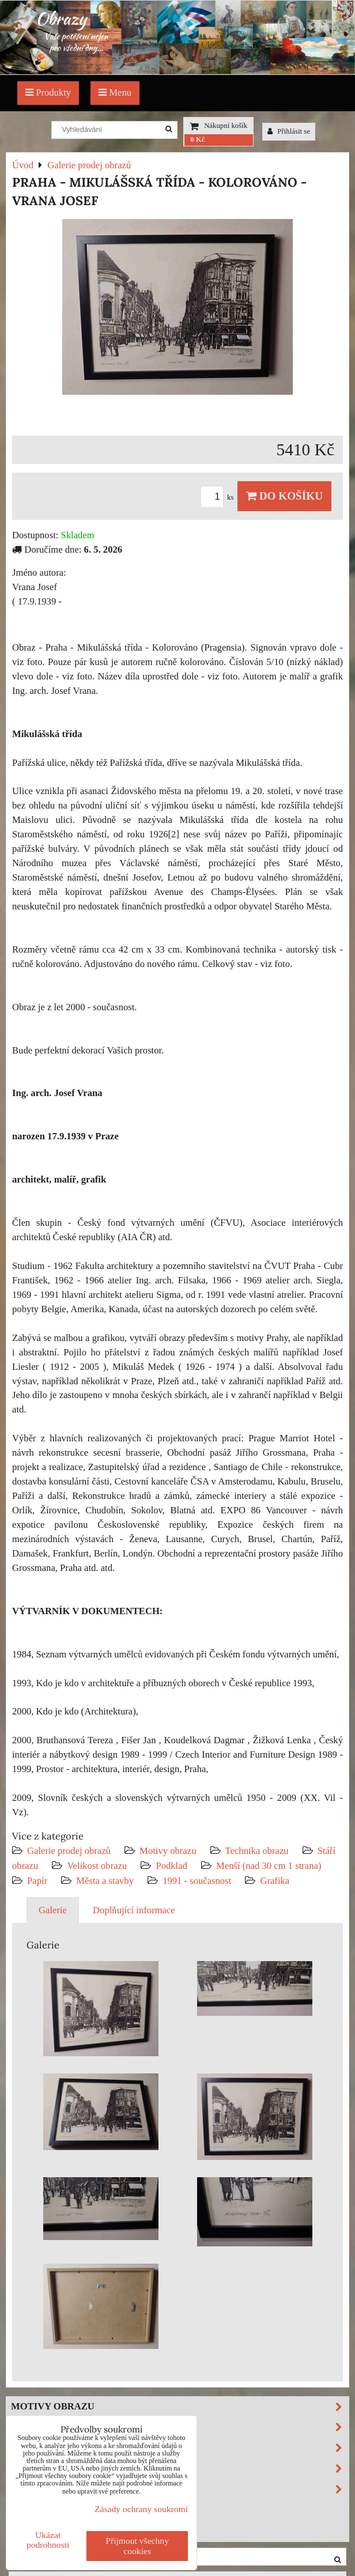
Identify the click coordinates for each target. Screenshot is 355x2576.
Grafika (274, 1880)
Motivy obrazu (167, 1850)
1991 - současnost (197, 1880)
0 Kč (197, 139)
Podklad (171, 1865)
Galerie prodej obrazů (69, 1850)
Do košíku (284, 496)
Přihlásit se (288, 131)
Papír (37, 1880)
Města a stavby (105, 1880)
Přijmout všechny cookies (137, 2546)
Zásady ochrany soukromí (141, 2509)
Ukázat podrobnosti (48, 2539)
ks (219, 497)
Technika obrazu (257, 1850)
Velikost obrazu (97, 1865)
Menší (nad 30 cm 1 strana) (268, 1865)
